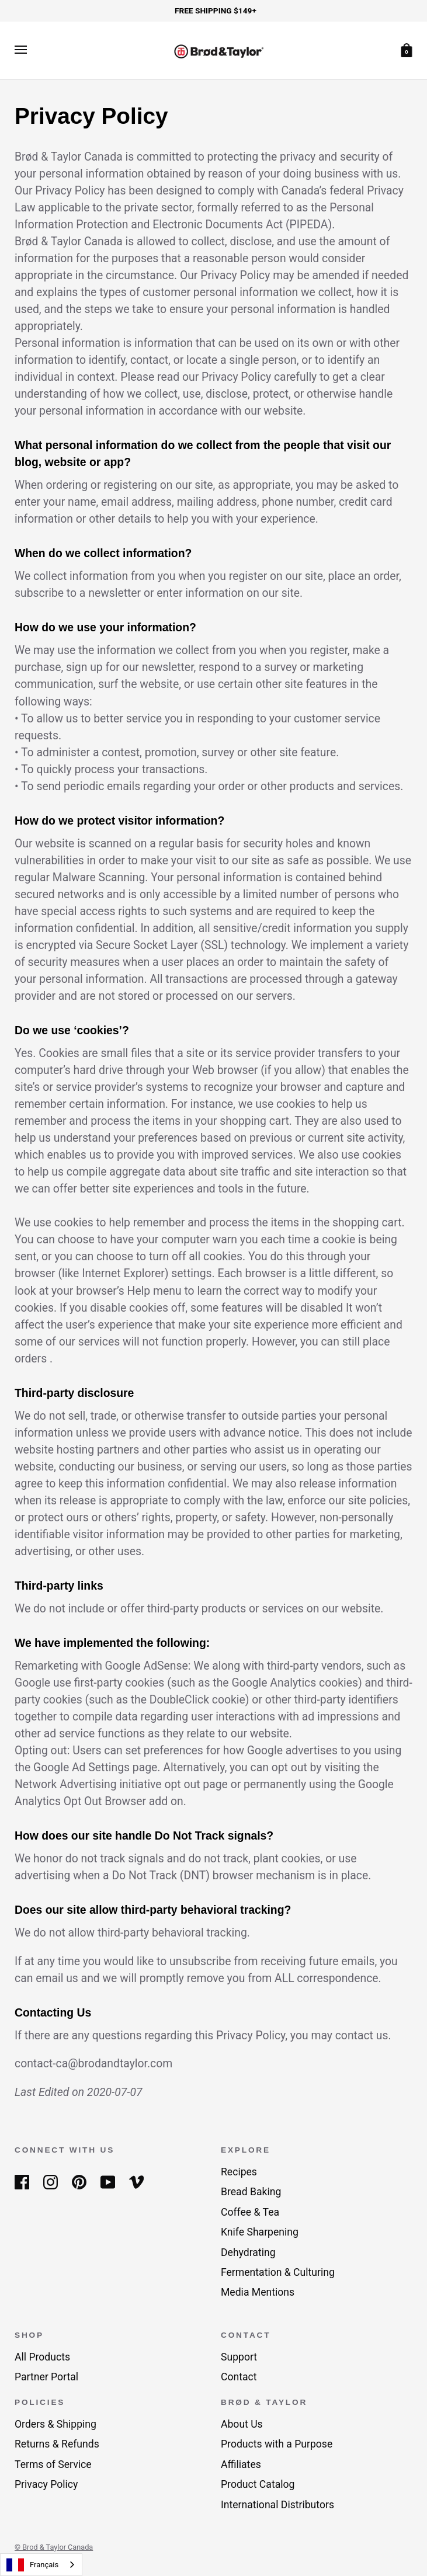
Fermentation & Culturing (278, 2272)
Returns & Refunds (57, 2444)
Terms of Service (53, 2464)
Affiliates (241, 2464)
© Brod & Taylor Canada (54, 2547)
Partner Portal (46, 2377)
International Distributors (277, 2505)
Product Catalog (257, 2484)
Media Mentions (257, 2292)
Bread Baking (251, 2192)
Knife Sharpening (259, 2232)
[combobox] (41, 2564)
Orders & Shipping (55, 2424)
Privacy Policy (46, 2484)
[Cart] (406, 49)
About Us (242, 2424)
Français (32, 2565)
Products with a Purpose (276, 2444)
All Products (42, 2357)
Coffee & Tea (250, 2212)
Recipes (239, 2172)
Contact (239, 2377)
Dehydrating (248, 2252)
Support (239, 2357)
